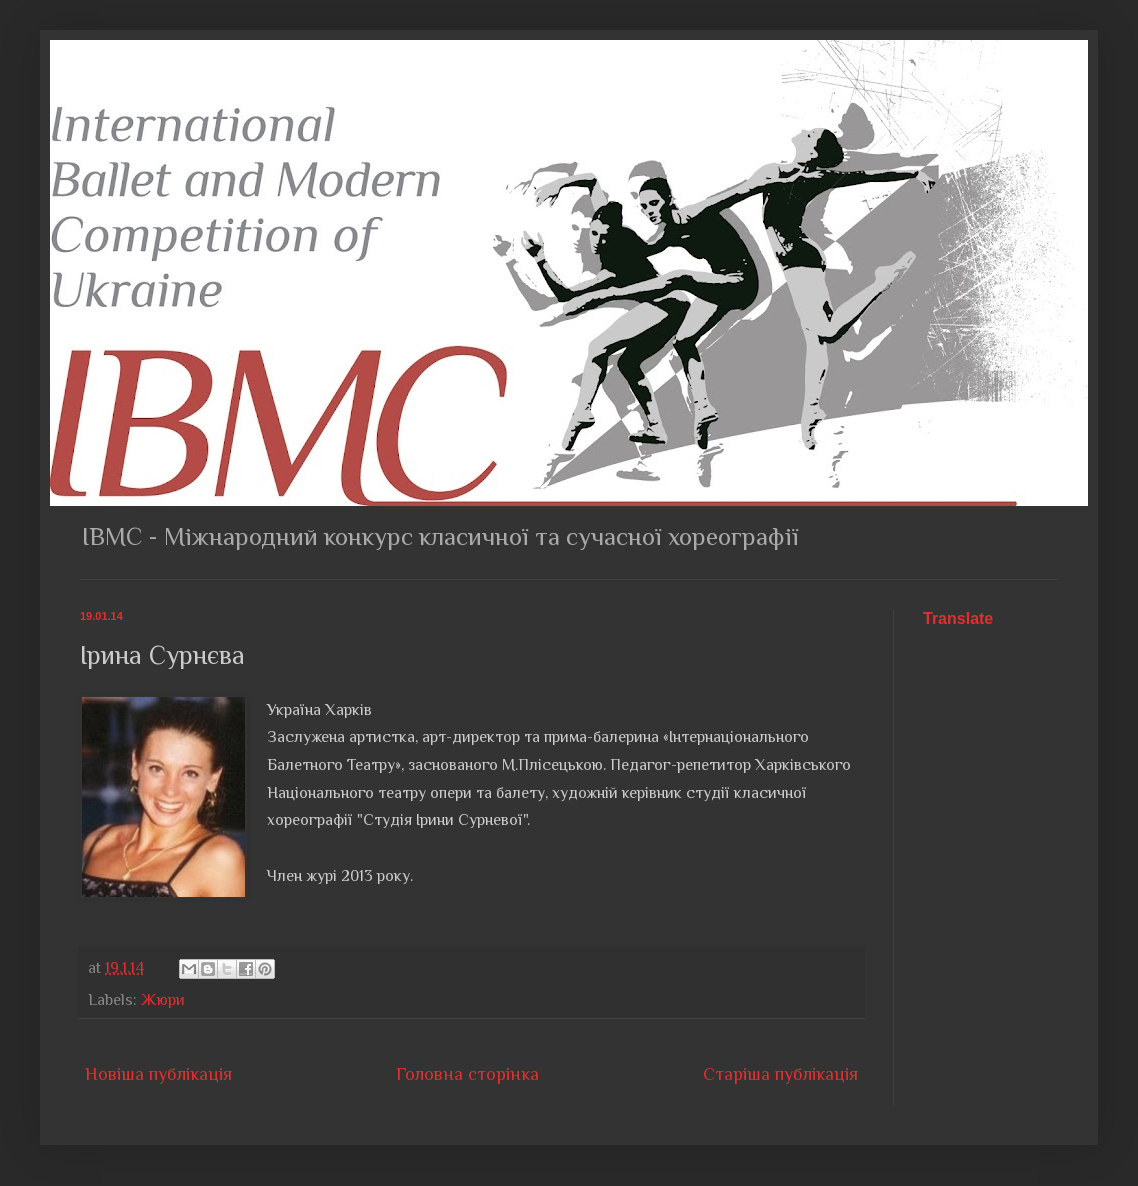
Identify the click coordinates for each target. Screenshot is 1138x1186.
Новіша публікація (158, 1074)
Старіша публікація (780, 1074)
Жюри (163, 999)
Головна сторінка (467, 1074)
